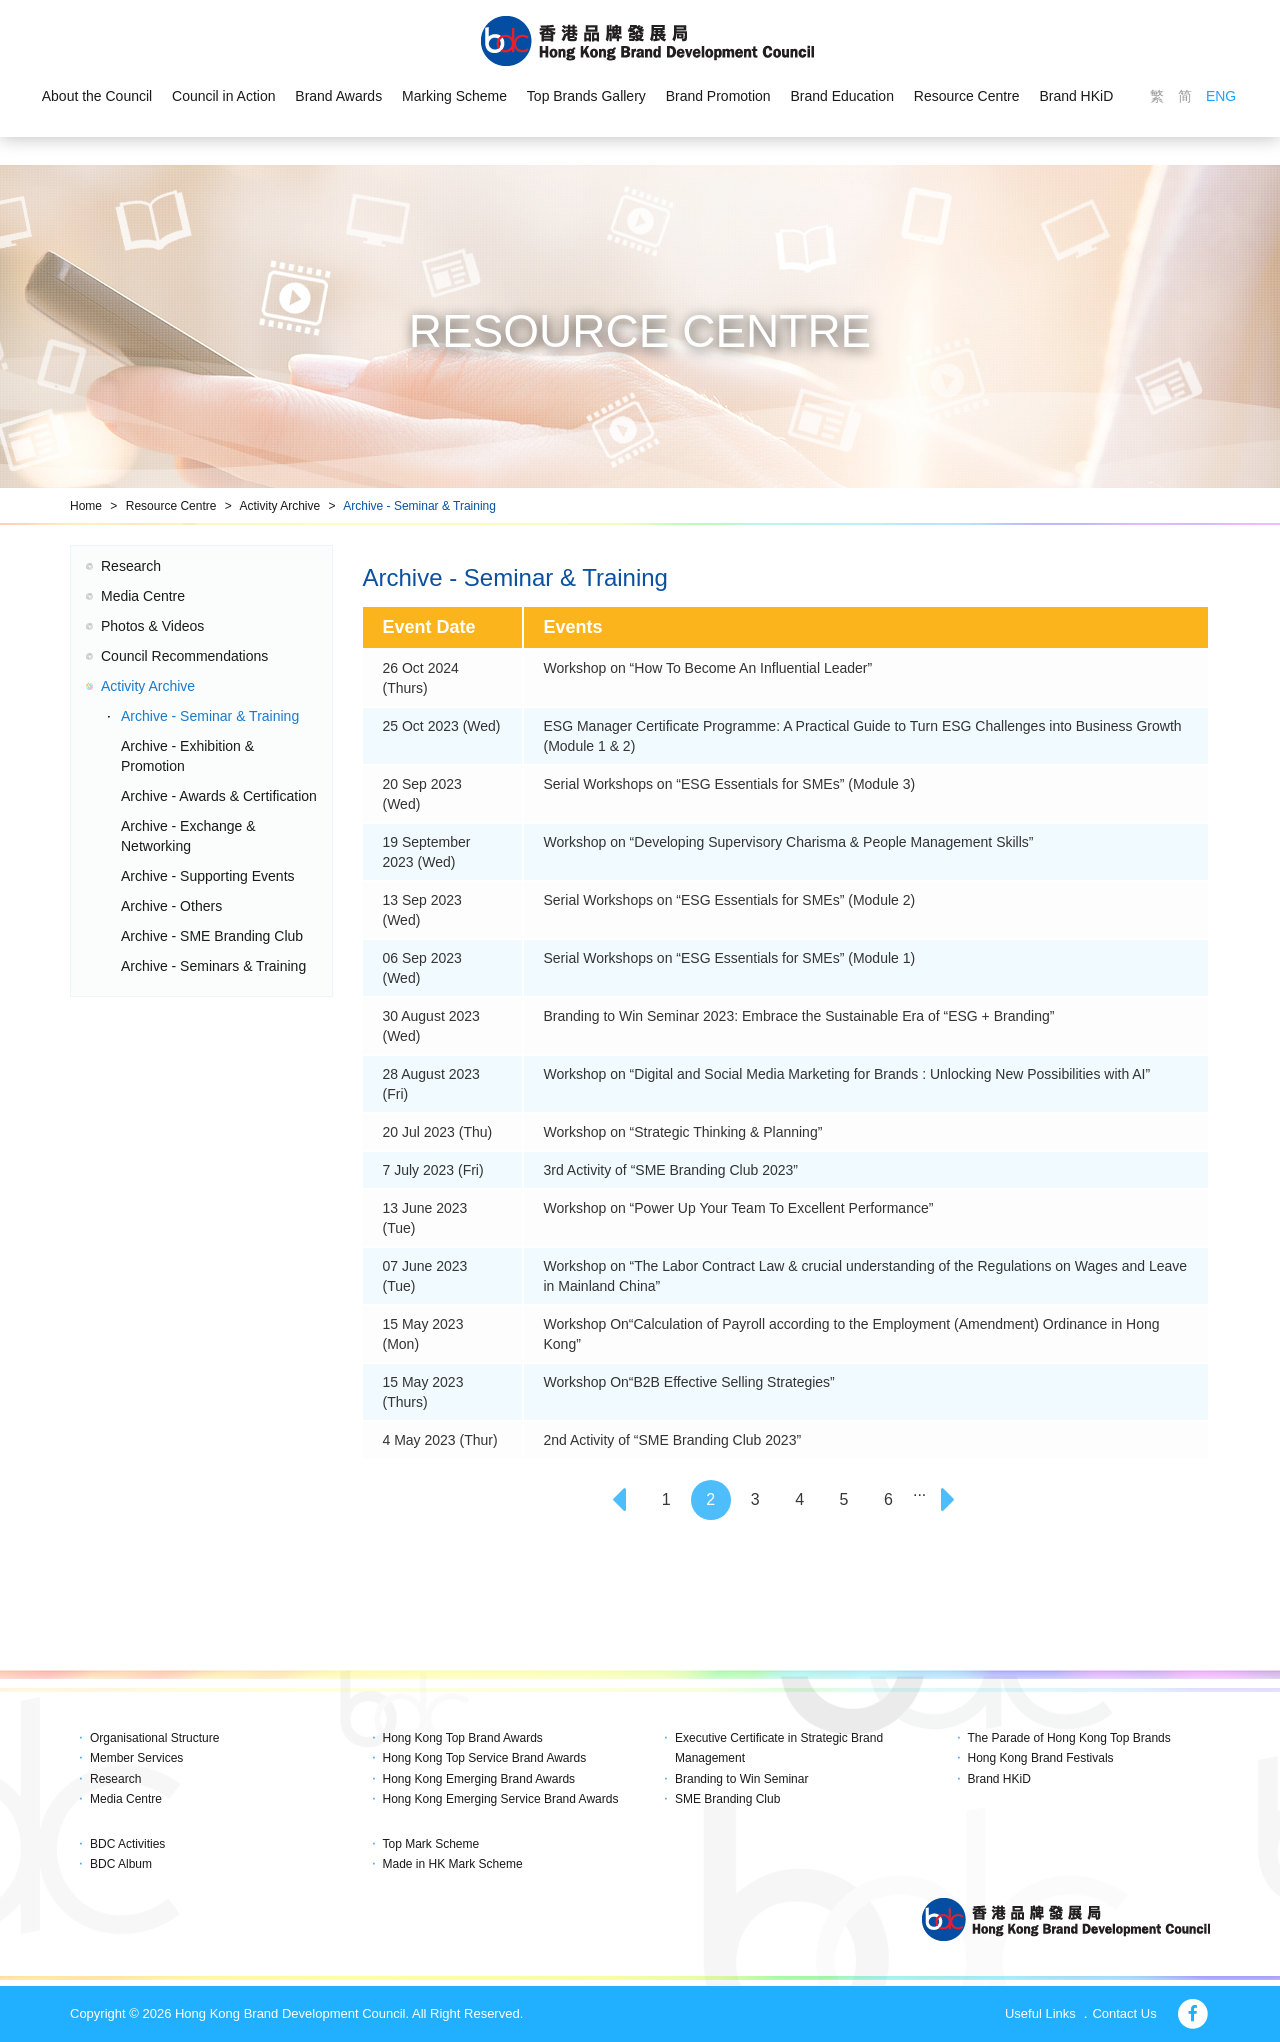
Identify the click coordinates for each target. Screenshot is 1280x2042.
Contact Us (1124, 2013)
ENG (1221, 96)
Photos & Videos (152, 626)
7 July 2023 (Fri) (433, 1170)
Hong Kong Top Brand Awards (463, 1738)
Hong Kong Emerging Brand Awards (479, 1779)
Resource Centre (967, 96)
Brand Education (843, 96)
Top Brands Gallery (586, 96)
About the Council (96, 96)
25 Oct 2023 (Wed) (442, 726)
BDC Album (121, 1864)
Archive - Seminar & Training (419, 506)
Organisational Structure (154, 1738)
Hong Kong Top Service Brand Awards (485, 1758)
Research (131, 566)
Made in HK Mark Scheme (453, 1864)
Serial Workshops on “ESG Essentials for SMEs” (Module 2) (730, 900)
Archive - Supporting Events (208, 876)
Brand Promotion (718, 96)
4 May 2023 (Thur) (440, 1440)
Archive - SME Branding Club (212, 936)
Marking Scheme (454, 96)
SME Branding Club (727, 1799)
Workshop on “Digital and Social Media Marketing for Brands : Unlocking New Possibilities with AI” (847, 1074)
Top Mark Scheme (431, 1844)
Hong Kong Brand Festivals (1041, 1758)
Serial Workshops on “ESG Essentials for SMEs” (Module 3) (730, 784)
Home (86, 506)
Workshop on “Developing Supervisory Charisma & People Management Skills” (789, 842)
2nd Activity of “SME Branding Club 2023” (673, 1440)
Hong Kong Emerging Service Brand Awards (501, 1799)
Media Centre (143, 596)
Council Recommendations (184, 656)
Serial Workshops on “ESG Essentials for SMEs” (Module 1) (730, 958)
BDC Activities (127, 1844)
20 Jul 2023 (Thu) (438, 1132)
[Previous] (622, 1500)
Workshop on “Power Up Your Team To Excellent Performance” (739, 1208)
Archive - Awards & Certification (219, 796)
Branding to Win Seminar (741, 1779)
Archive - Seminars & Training (213, 966)
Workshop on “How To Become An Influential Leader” (708, 668)
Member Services (136, 1758)
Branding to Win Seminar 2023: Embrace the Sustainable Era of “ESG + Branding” (799, 1016)
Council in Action (224, 96)
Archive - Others (171, 906)
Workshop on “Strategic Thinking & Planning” (683, 1132)
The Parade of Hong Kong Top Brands (1069, 1738)
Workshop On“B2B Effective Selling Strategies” (689, 1382)
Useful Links (1040, 2013)
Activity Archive (279, 506)
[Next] (951, 1500)
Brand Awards (338, 96)
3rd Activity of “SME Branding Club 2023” (671, 1170)
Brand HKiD (1077, 96)
